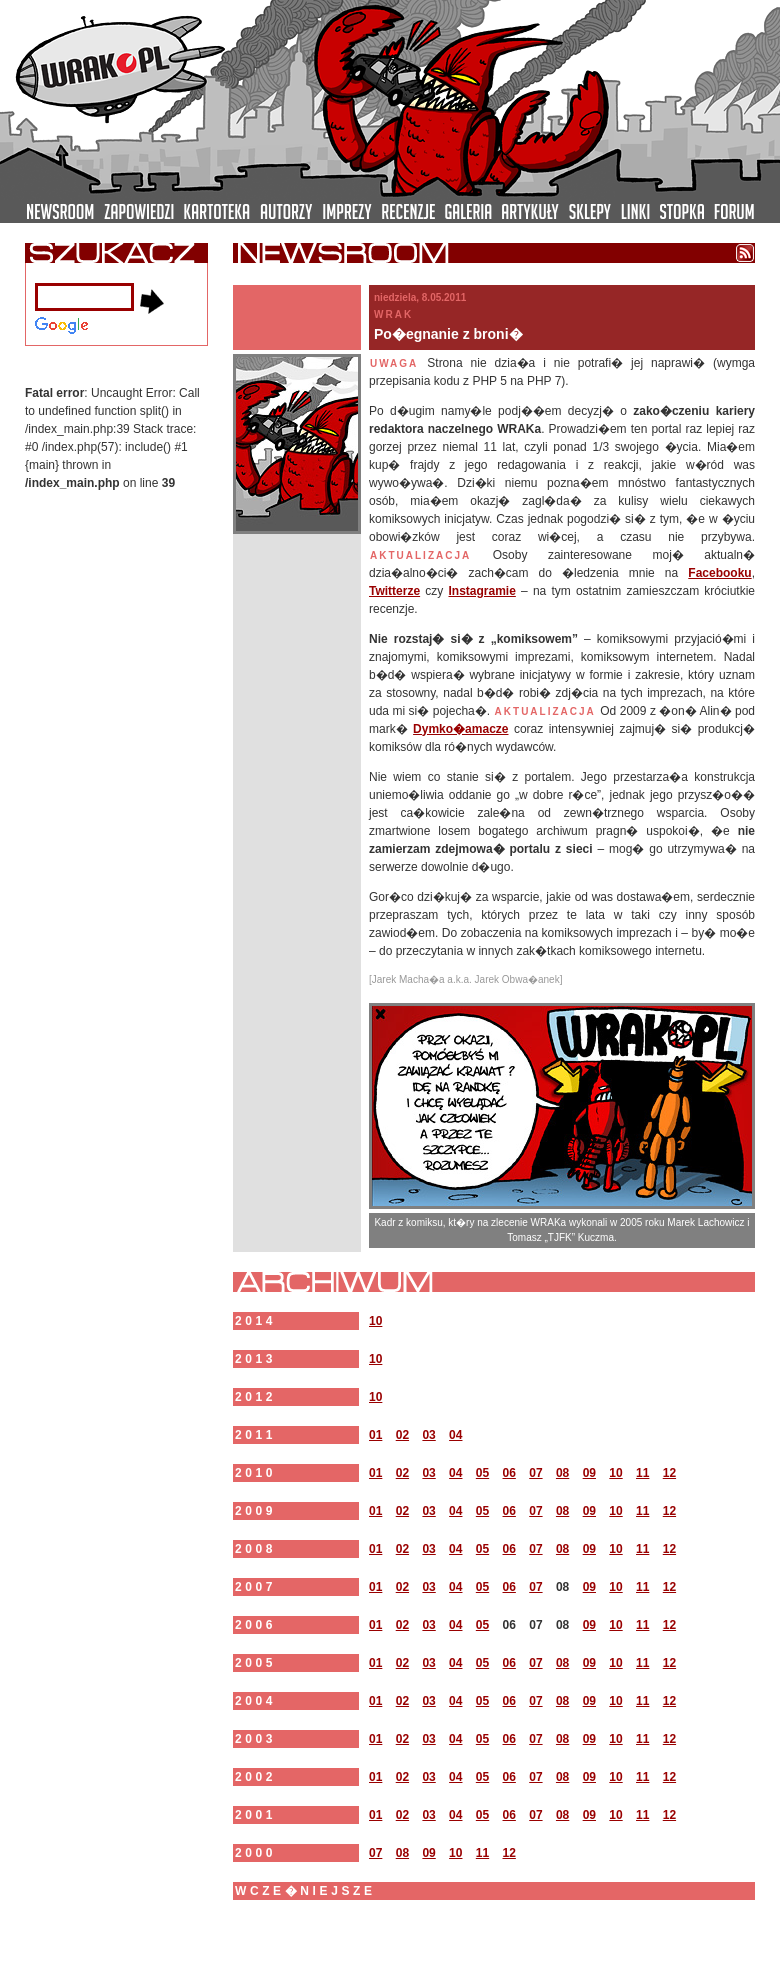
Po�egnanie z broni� (448, 334)
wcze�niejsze (305, 1891)
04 (455, 1435)
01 (375, 1435)
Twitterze (394, 591)
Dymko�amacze (460, 729)
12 (669, 1473)
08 (562, 1473)
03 (428, 1435)
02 (402, 1435)
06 (509, 1473)
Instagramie (481, 591)
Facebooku (719, 573)
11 (642, 1473)
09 (589, 1473)
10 (375, 1321)
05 (482, 1473)
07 (535, 1473)
